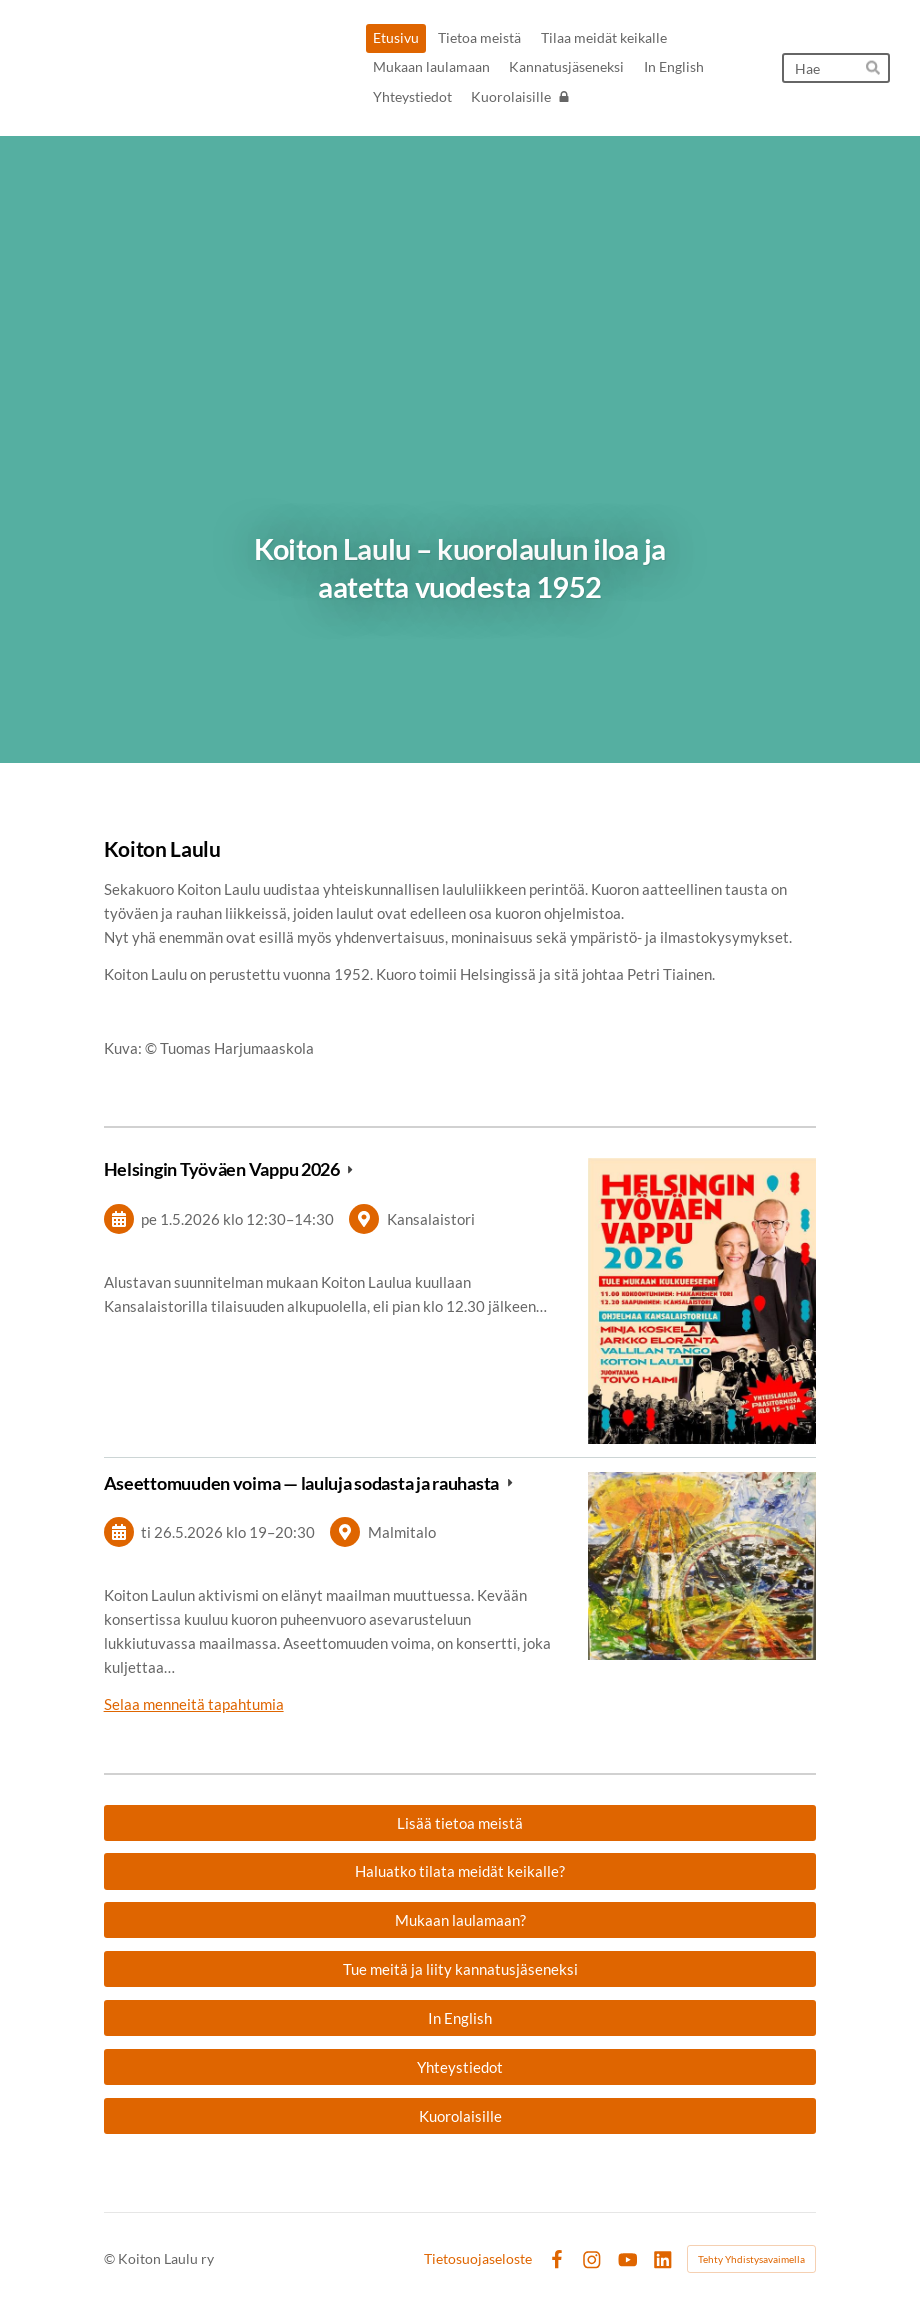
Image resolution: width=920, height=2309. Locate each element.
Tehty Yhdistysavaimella (751, 2259)
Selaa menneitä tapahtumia (194, 1704)
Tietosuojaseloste (478, 2259)
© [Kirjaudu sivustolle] (111, 2258)
